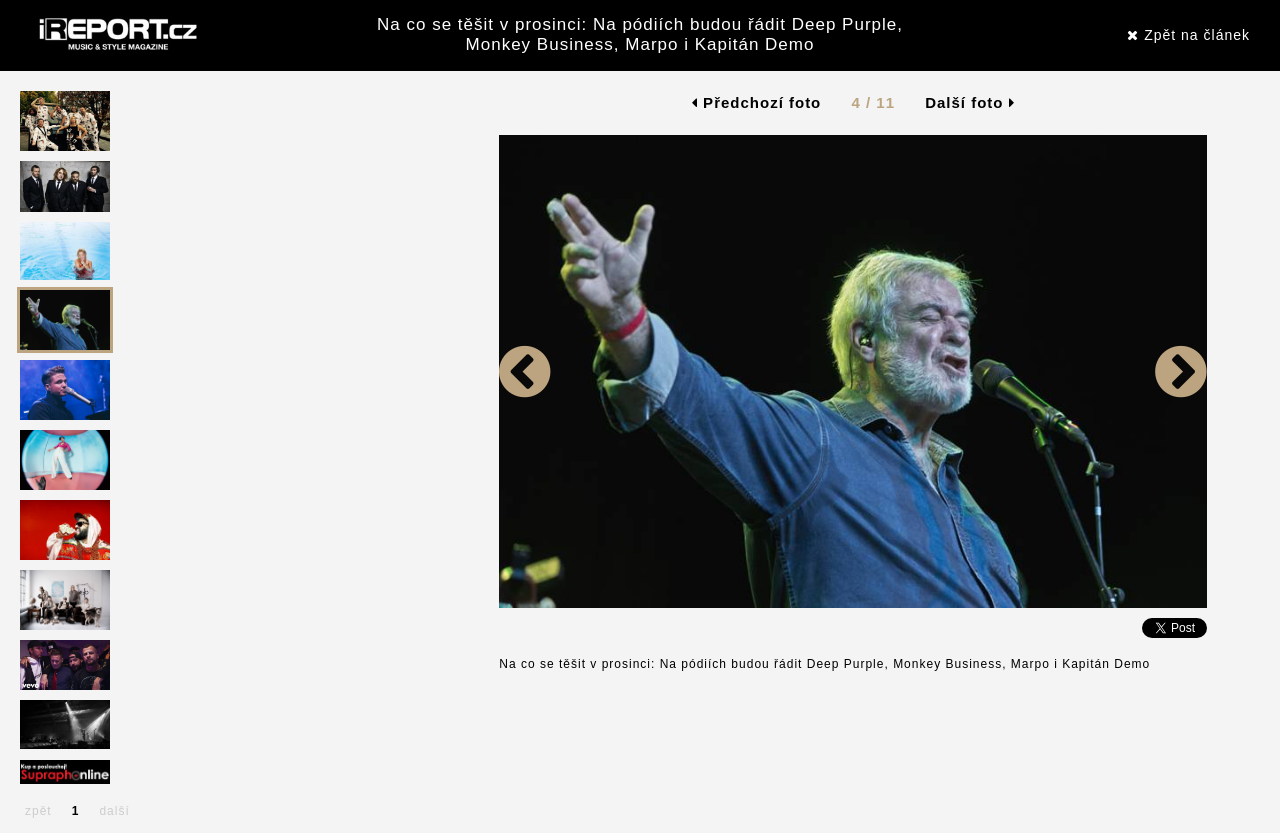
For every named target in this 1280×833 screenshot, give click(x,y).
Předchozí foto (756, 102)
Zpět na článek (1188, 35)
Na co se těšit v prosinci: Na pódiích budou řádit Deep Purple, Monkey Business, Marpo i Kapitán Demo (640, 34)
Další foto (970, 102)
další (114, 811)
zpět (38, 811)
